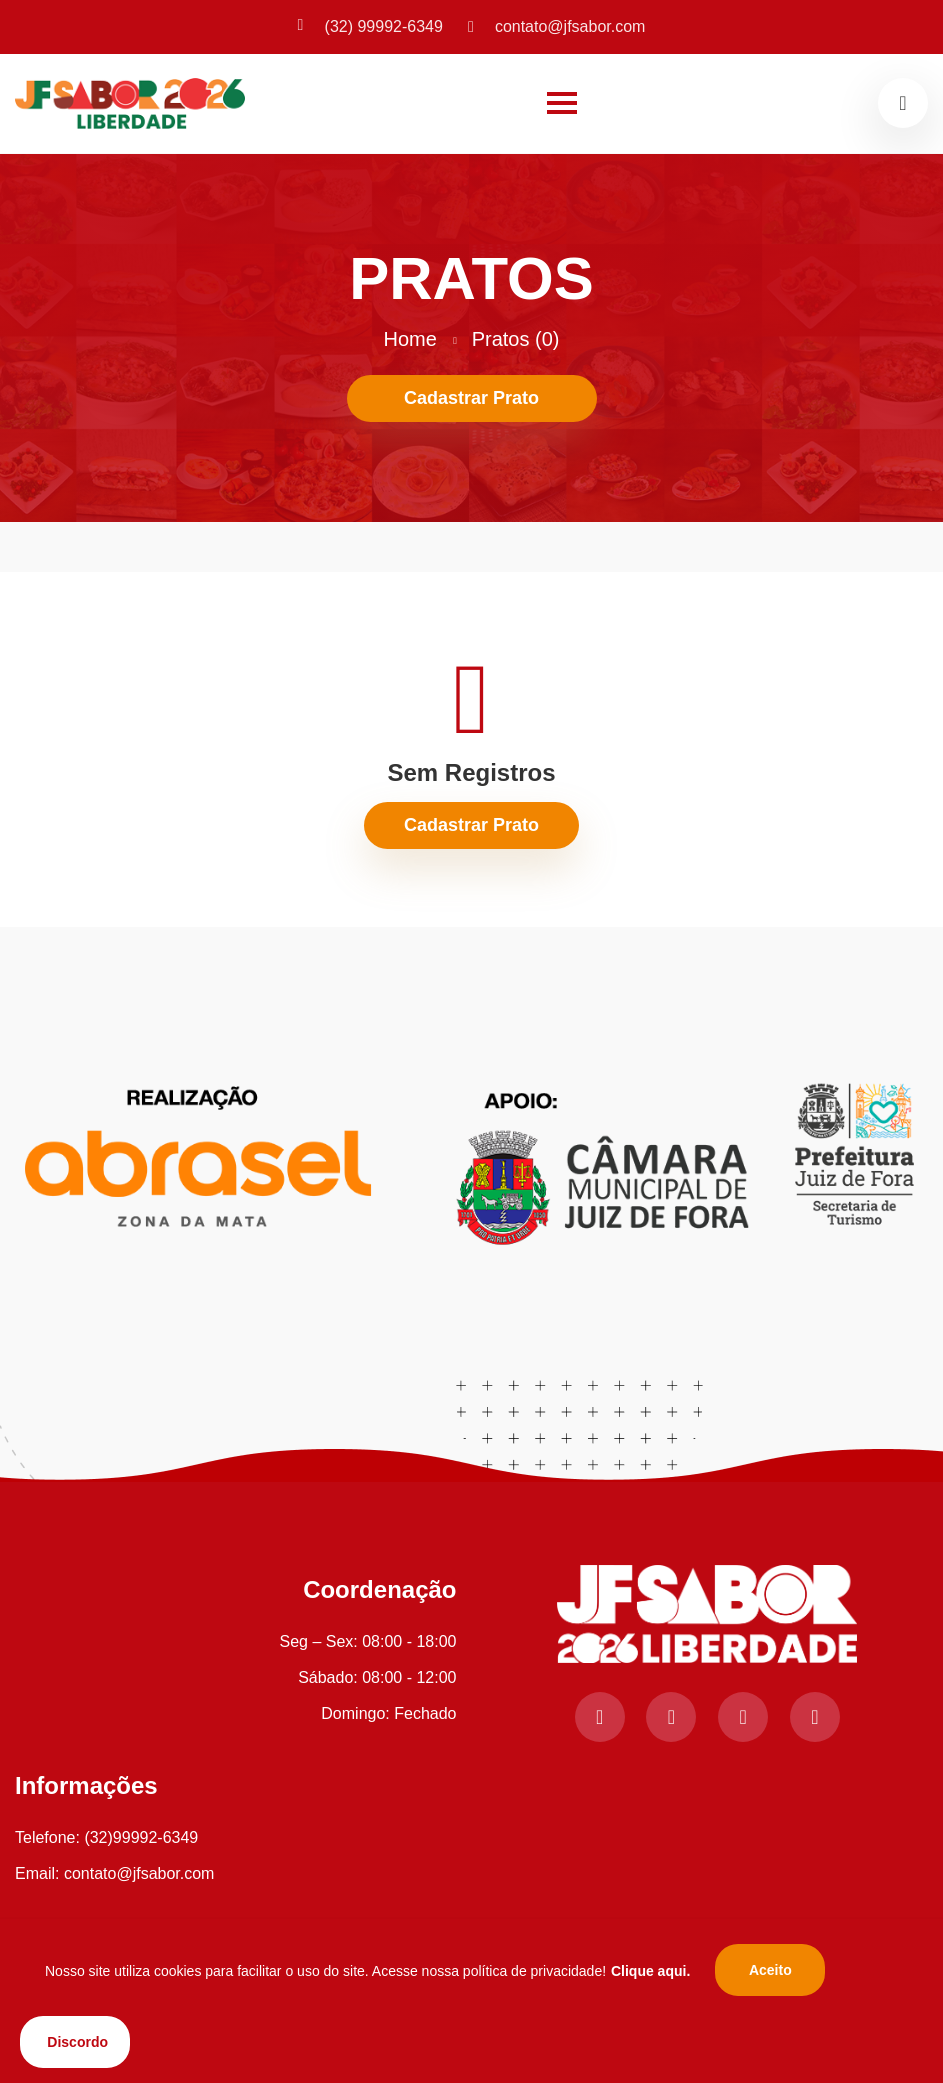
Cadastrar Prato (471, 398)
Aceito (770, 1970)
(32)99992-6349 (141, 1837)
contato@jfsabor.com (557, 26)
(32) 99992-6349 (370, 26)
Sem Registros (471, 772)
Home (410, 339)
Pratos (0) (516, 339)
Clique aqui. (650, 1971)
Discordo (77, 2042)
